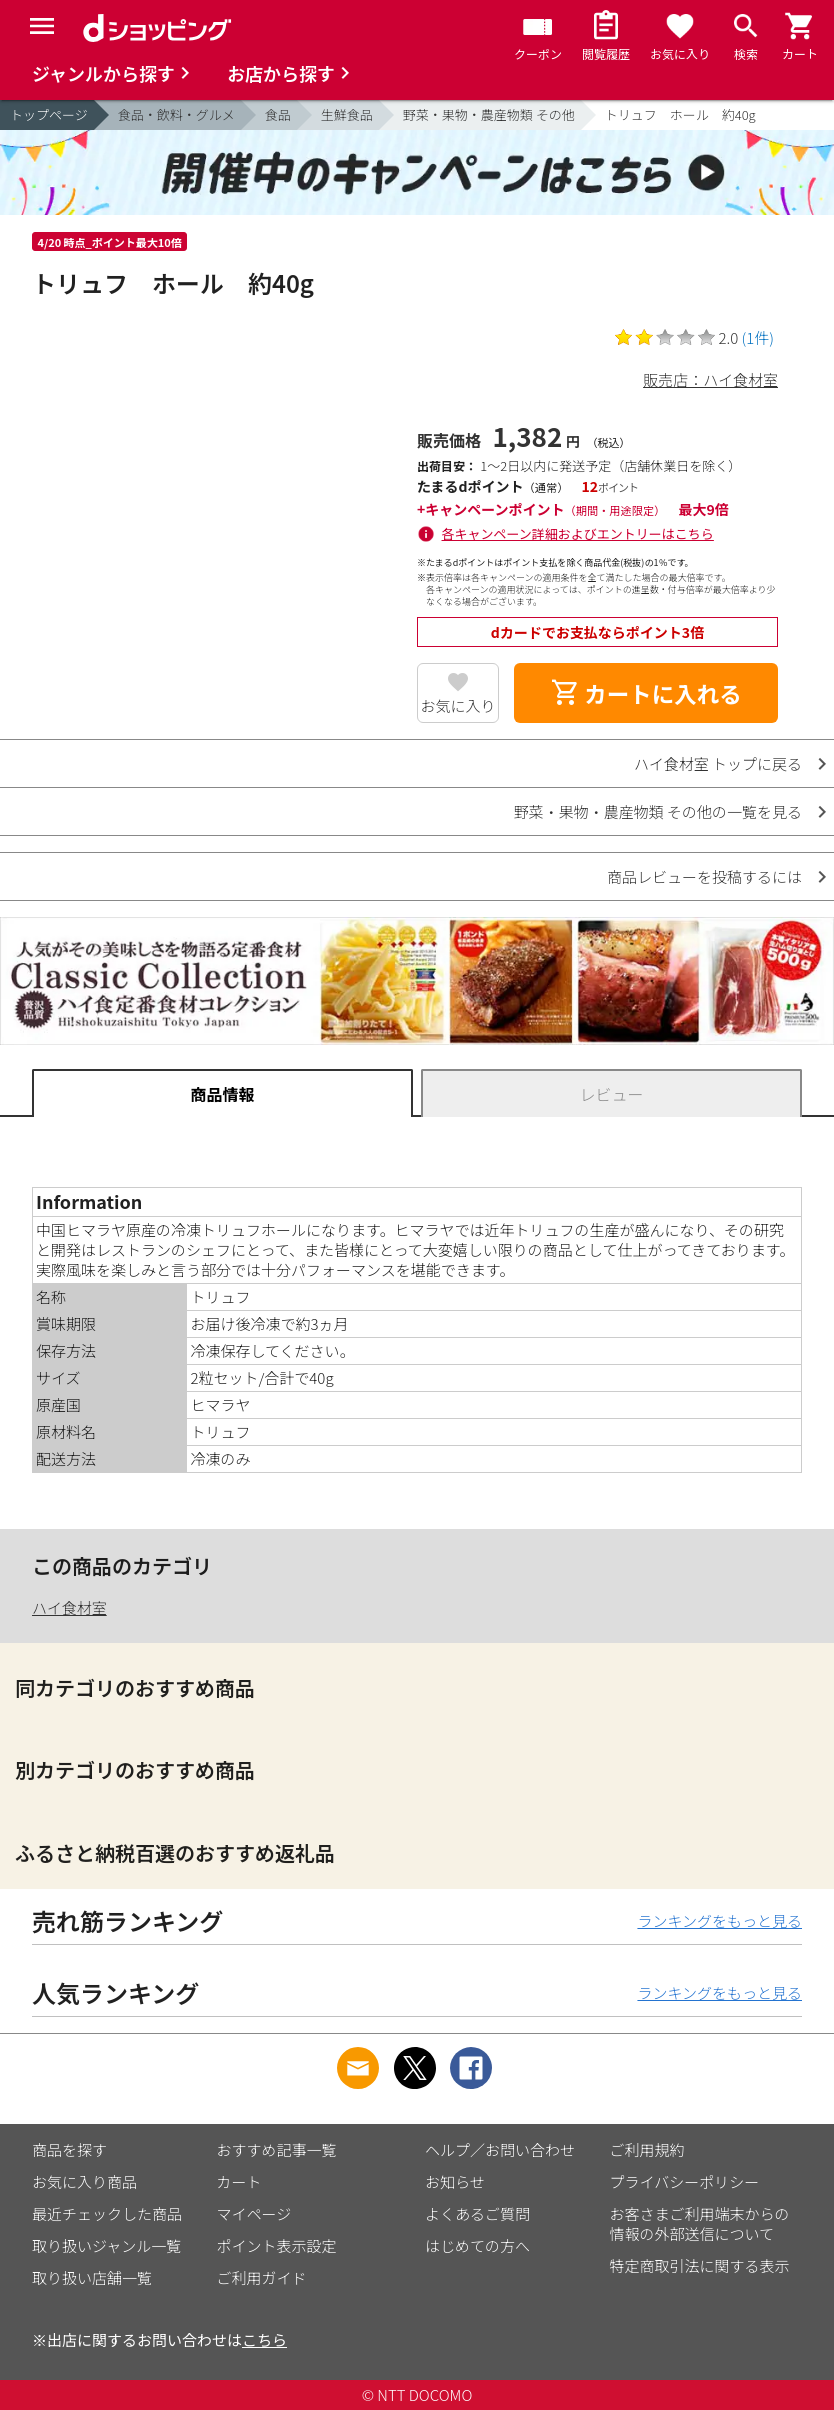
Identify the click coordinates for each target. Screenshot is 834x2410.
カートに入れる (646, 693)
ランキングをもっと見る (719, 1920)
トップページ (49, 114)
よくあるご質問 (477, 2213)
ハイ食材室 (69, 1607)
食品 (278, 114)
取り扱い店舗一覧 (92, 2277)
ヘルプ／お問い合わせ (500, 2149)
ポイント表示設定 (277, 2245)
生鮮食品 (347, 114)
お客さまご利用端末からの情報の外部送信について (700, 2223)
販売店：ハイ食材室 (710, 379)
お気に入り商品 (84, 2181)
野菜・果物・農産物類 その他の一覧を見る (658, 811)
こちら (264, 2339)
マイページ (254, 2213)
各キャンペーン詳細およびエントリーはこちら (578, 533)
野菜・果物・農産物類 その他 (489, 114)
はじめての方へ (477, 2245)
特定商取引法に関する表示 (700, 2265)
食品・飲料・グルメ (176, 114)
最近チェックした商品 (107, 2213)
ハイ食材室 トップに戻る (718, 763)
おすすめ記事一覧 (277, 2149)
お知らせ (455, 2181)
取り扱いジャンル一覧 (106, 2245)
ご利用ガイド (262, 2277)
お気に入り (457, 705)
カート (239, 2181)
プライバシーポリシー (685, 2181)
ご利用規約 (647, 2149)
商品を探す (69, 2149)
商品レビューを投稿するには (704, 876)
